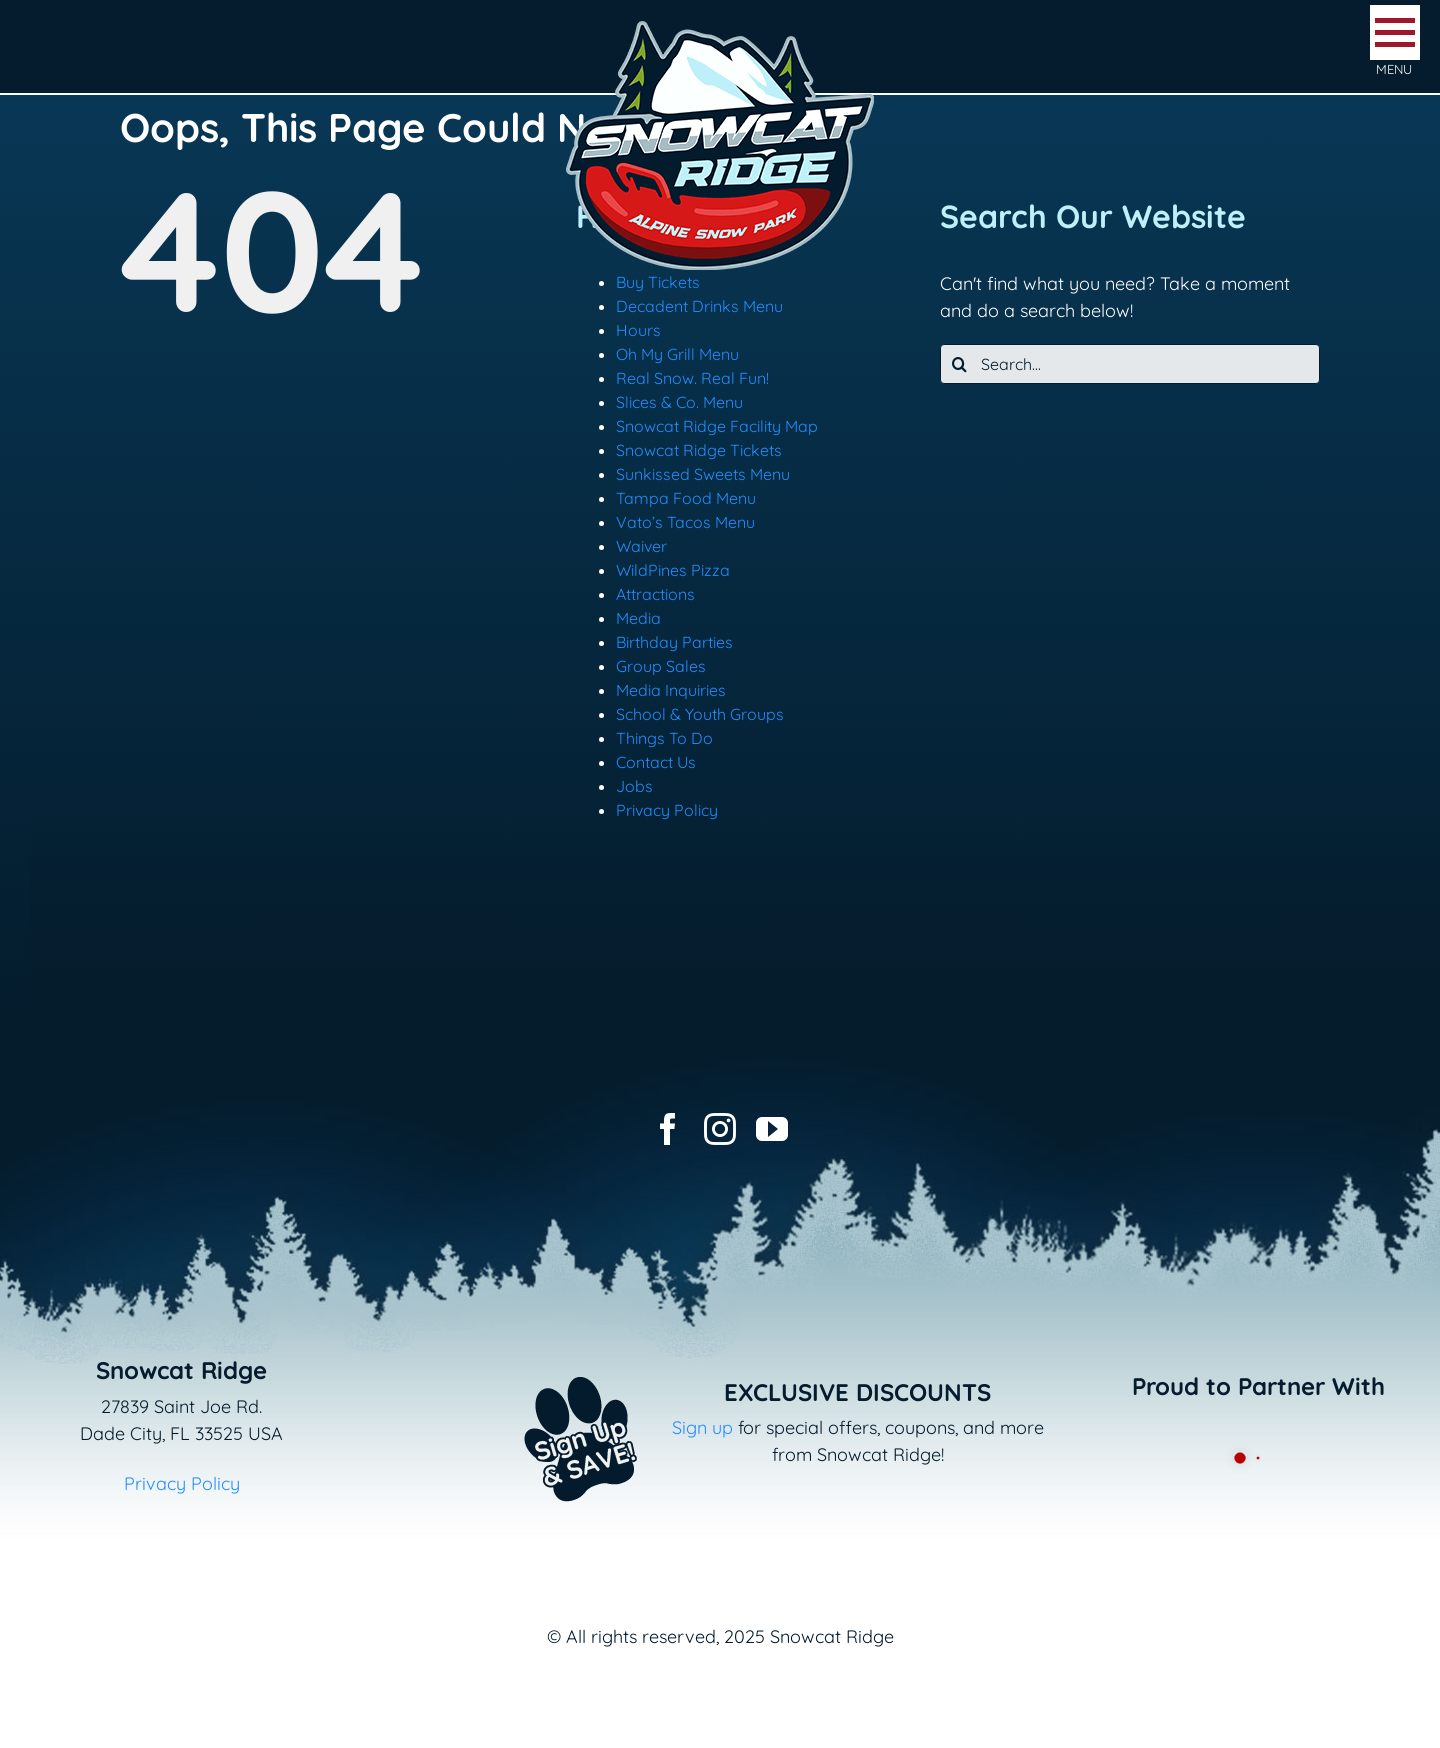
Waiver (641, 546)
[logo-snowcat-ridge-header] (720, 23)
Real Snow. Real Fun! (692, 378)
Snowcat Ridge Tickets (699, 450)
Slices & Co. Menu (679, 402)
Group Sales (661, 666)
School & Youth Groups (700, 714)
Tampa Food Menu (686, 498)
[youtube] (772, 1129)
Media (638, 618)
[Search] (960, 364)
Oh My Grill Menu (677, 354)
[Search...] (1130, 364)
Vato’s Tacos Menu (685, 522)
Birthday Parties (674, 642)
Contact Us (656, 762)
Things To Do (664, 738)
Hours (638, 330)
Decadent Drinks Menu (699, 306)
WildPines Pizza (673, 570)
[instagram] (720, 1129)
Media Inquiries (671, 690)
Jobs (634, 786)
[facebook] (668, 1129)
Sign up (702, 1427)
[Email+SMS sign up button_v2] (551, 1363)
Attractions (655, 594)
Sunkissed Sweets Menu (703, 474)
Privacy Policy (667, 810)
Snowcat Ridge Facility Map (717, 426)
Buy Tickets (658, 282)
